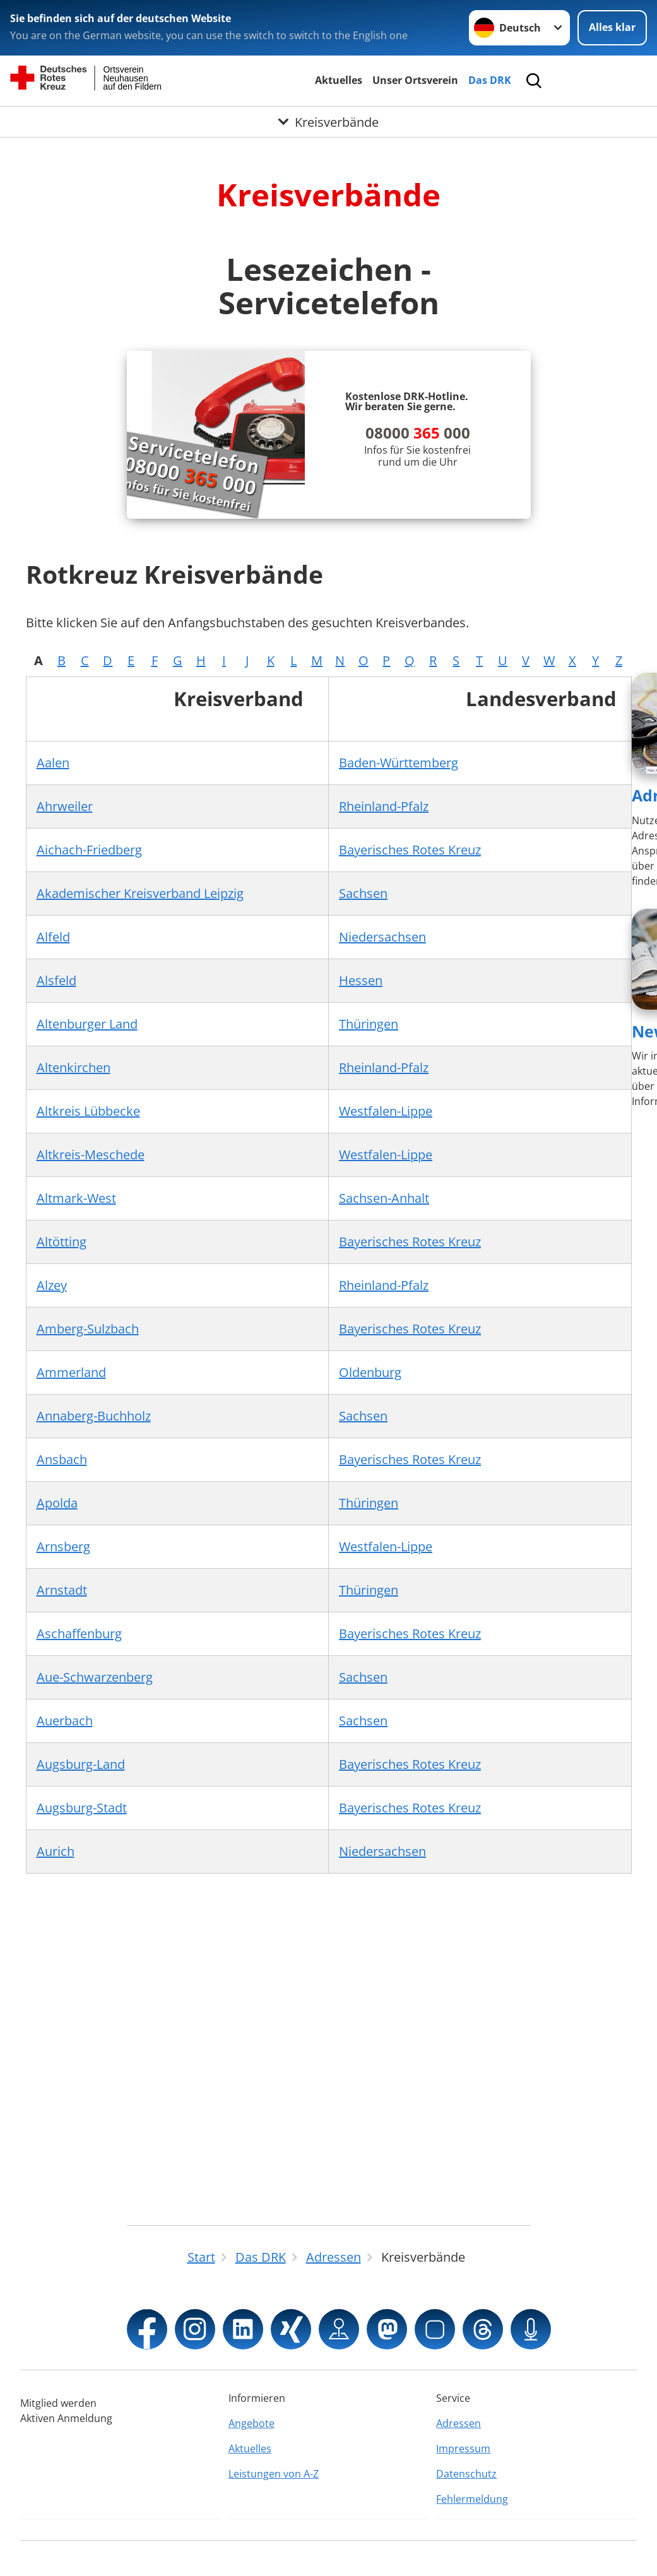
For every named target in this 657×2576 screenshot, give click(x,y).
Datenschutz (466, 2474)
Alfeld (53, 936)
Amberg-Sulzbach (88, 1328)
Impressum (463, 2448)
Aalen (53, 762)
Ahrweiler (65, 806)
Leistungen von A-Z (273, 2474)
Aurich (55, 1851)
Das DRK (489, 80)
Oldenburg (370, 1372)
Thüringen (368, 1023)
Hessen (360, 980)
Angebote (251, 2423)
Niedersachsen (382, 936)
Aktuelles (338, 80)
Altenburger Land (87, 1023)
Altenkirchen (73, 1067)
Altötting (61, 1241)
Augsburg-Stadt (82, 1807)
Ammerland (71, 1372)
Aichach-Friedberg (89, 849)
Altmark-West (76, 1198)
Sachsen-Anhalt (384, 1198)
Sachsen (363, 893)
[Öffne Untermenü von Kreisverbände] (328, 122)
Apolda (57, 1502)
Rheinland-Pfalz (384, 806)
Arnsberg (63, 1546)
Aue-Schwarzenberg (95, 1677)
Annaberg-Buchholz (94, 1415)
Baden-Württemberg (398, 762)
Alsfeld (56, 980)
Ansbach (62, 1459)
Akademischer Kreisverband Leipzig (140, 893)
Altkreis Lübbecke (88, 1111)
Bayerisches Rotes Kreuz (410, 849)
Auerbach (65, 1720)
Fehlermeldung (472, 2499)
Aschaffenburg (79, 1633)
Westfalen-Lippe (385, 1111)
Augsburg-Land (81, 1764)
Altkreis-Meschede (91, 1154)
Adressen (458, 2423)
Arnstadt (62, 1589)
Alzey (52, 1285)
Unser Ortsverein (415, 80)
